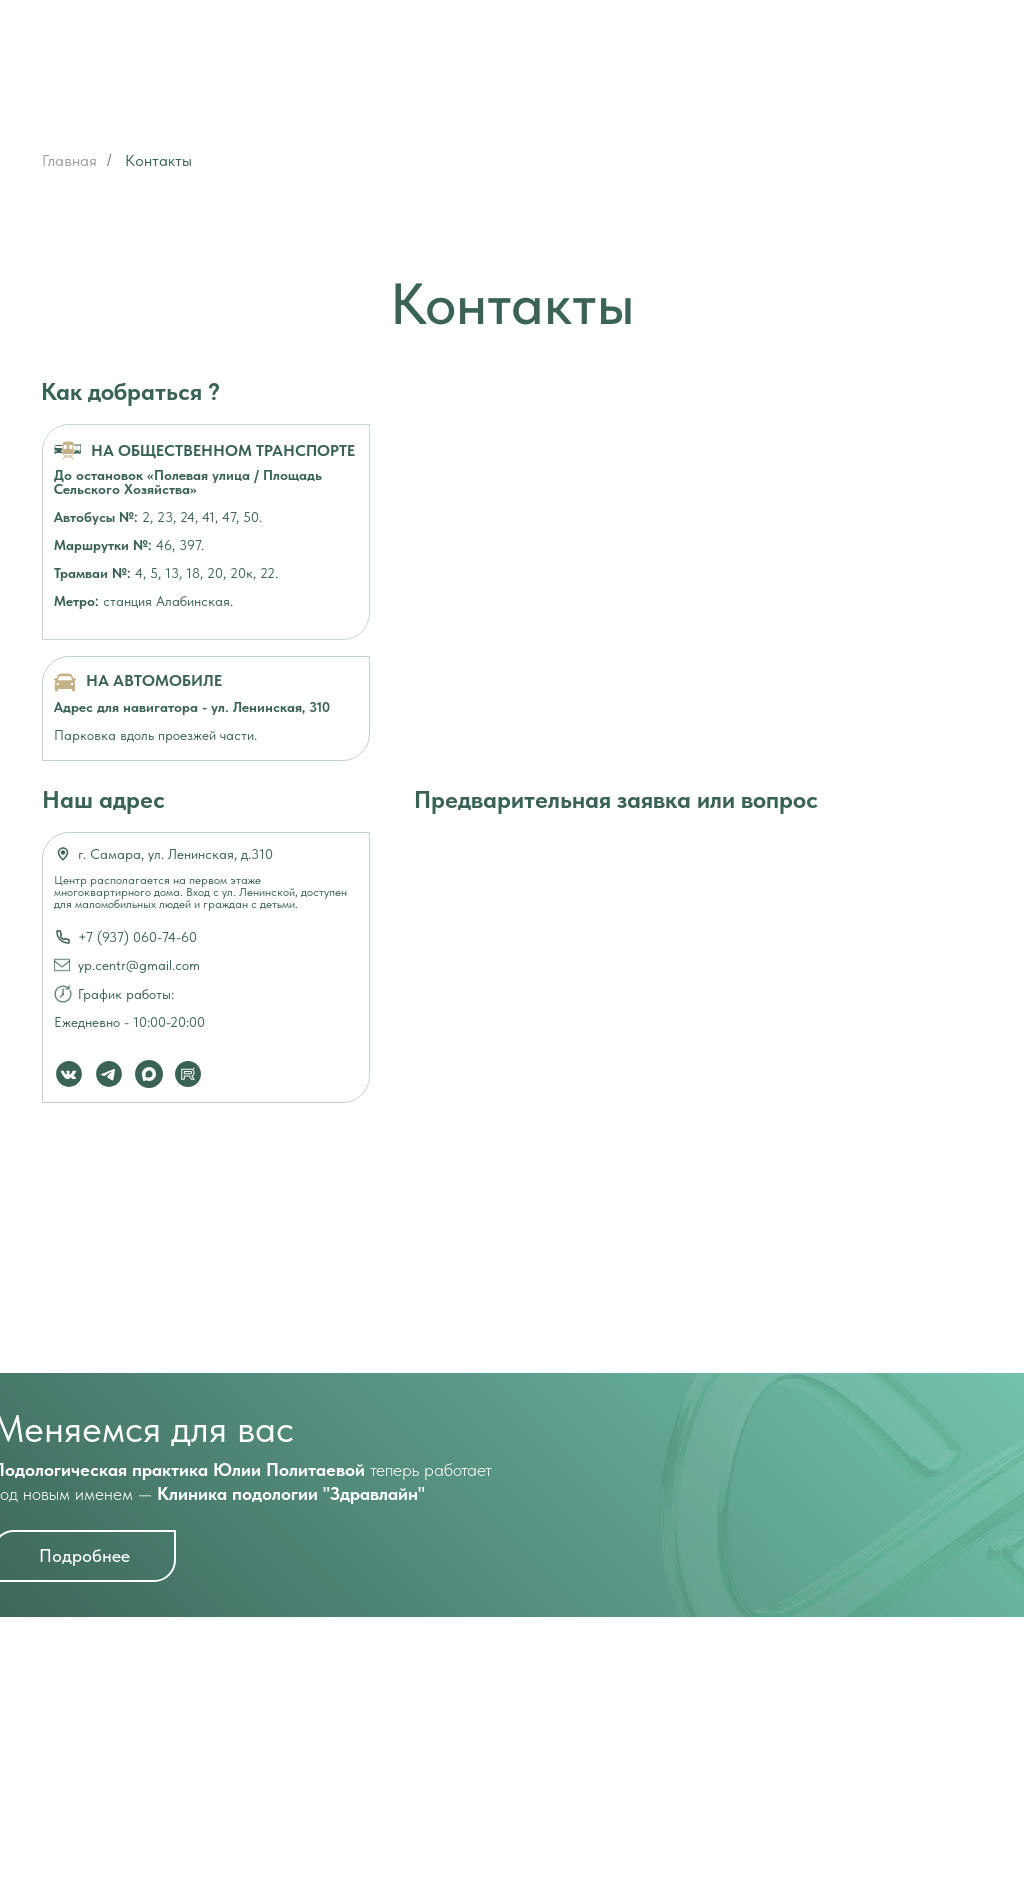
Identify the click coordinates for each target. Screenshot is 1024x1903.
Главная (69, 160)
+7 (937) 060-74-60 (137, 937)
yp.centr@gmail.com (139, 965)
